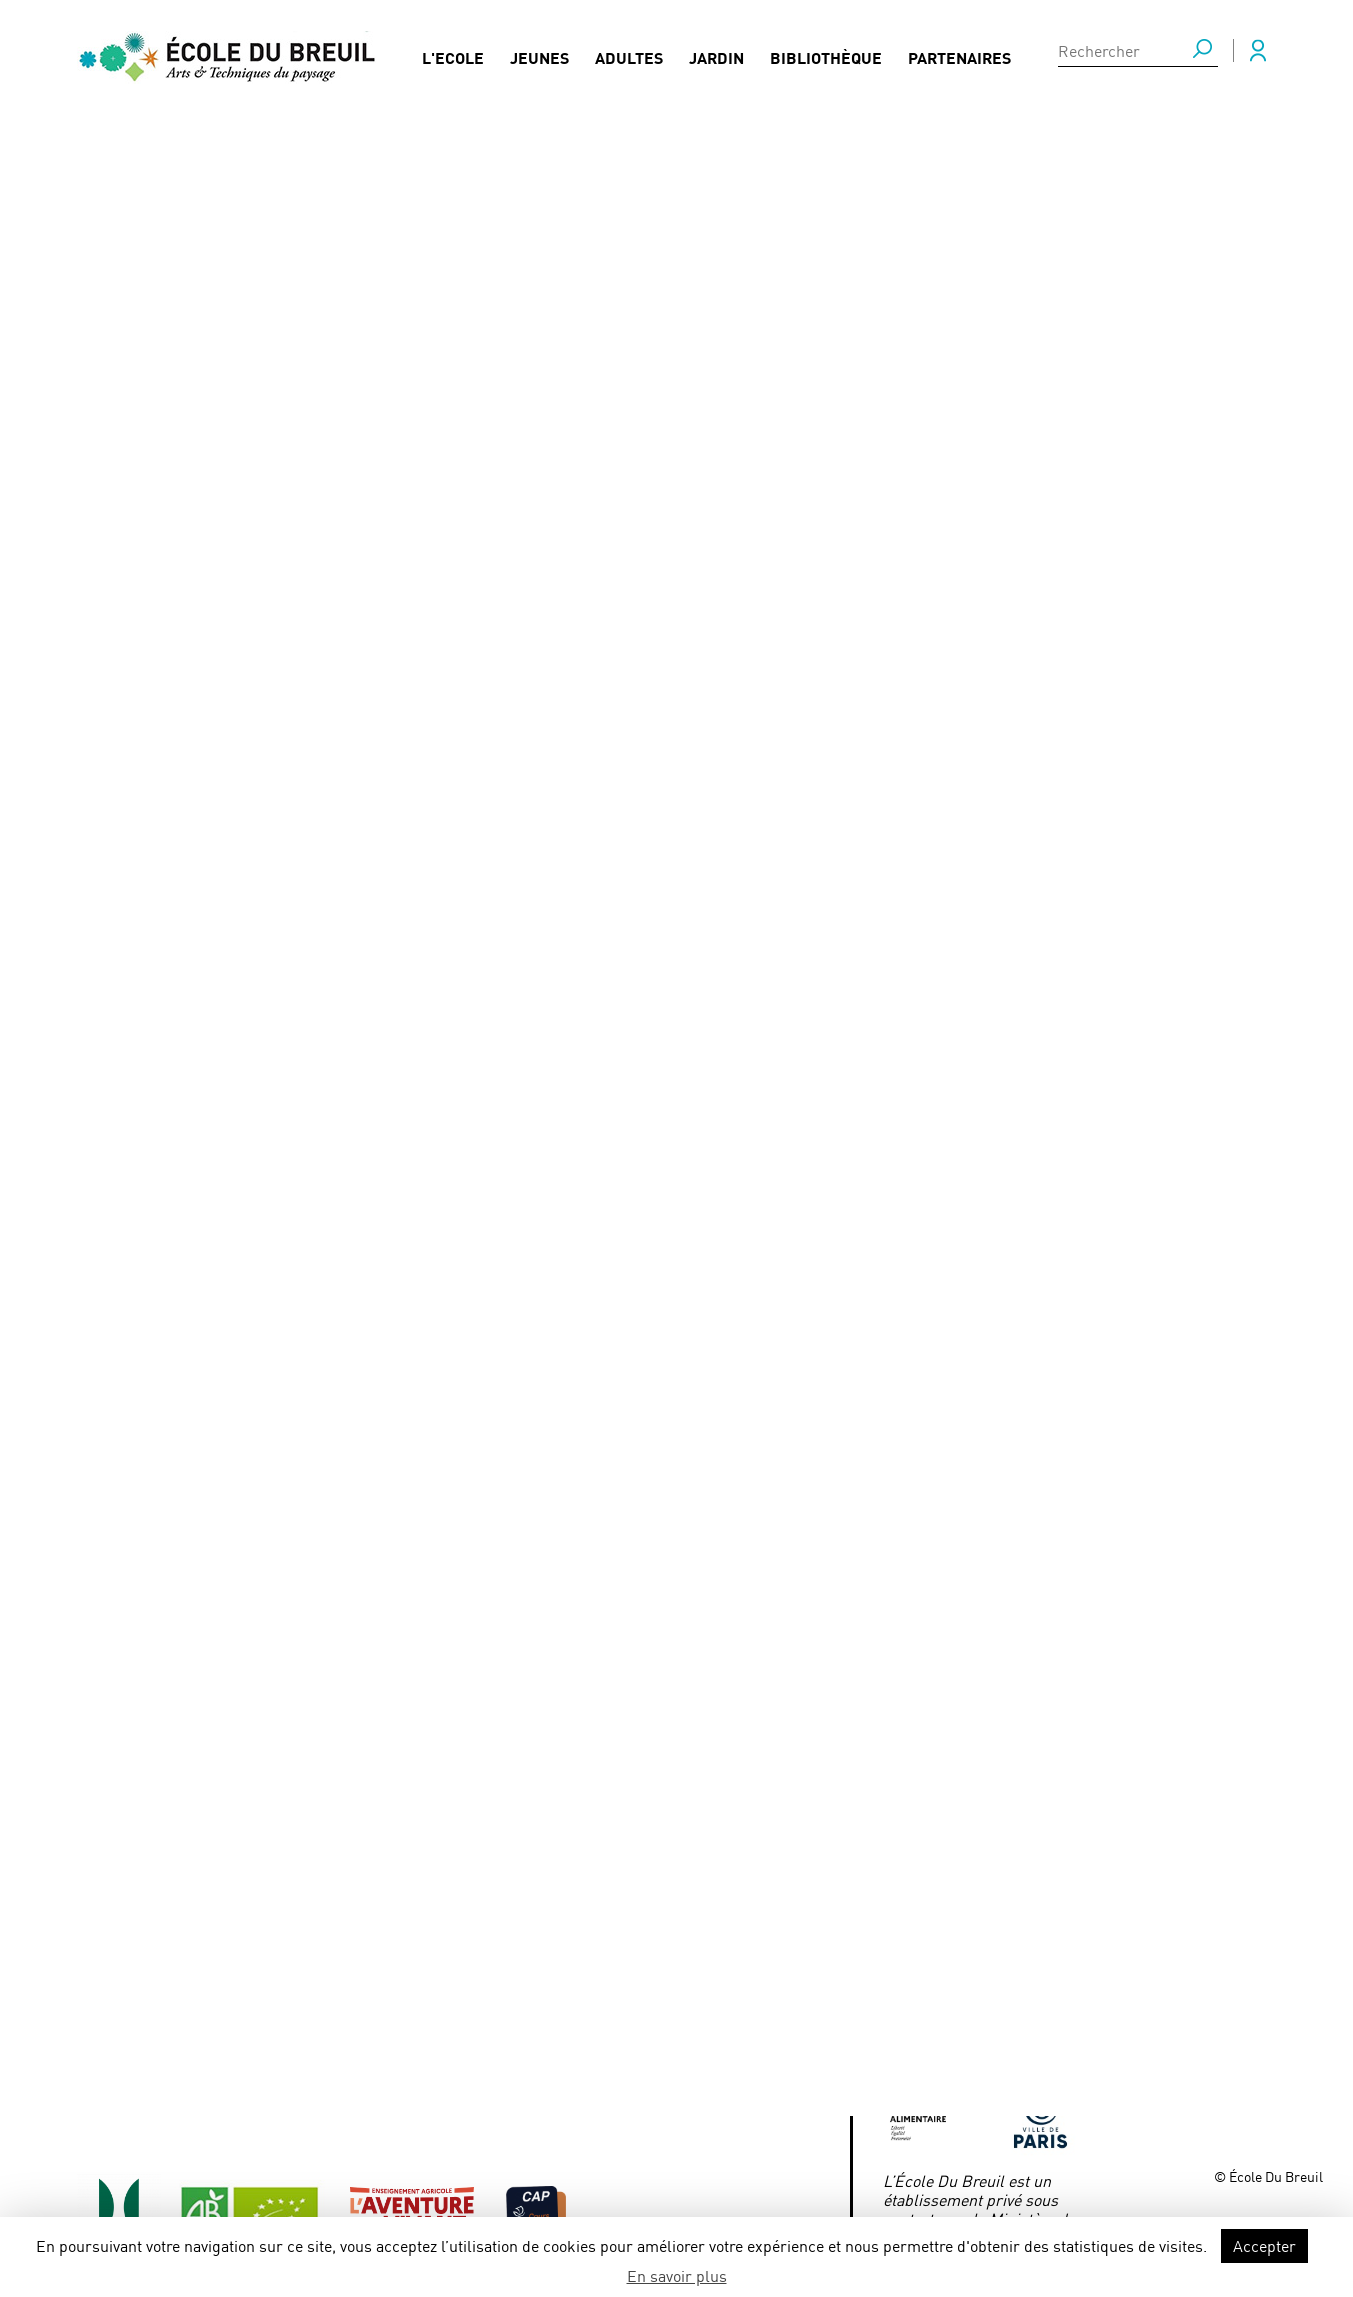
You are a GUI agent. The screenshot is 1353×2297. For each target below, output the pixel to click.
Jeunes (539, 65)
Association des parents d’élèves (646, 2092)
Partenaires (959, 65)
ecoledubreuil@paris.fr (962, 2010)
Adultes (629, 65)
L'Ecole (453, 65)
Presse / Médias (416, 1994)
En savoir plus (677, 2275)
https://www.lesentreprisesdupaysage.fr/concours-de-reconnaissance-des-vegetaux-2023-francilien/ (456, 1266)
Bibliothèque (826, 65)
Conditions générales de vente (638, 1994)
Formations (259, 2043)
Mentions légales (590, 1945)
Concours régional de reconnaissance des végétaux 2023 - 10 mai (438, 195)
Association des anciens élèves (639, 2043)
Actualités (147, 195)
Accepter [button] (1264, 2245)
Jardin (716, 65)
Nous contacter (419, 2043)
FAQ (373, 1945)
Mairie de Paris (936, 2039)
